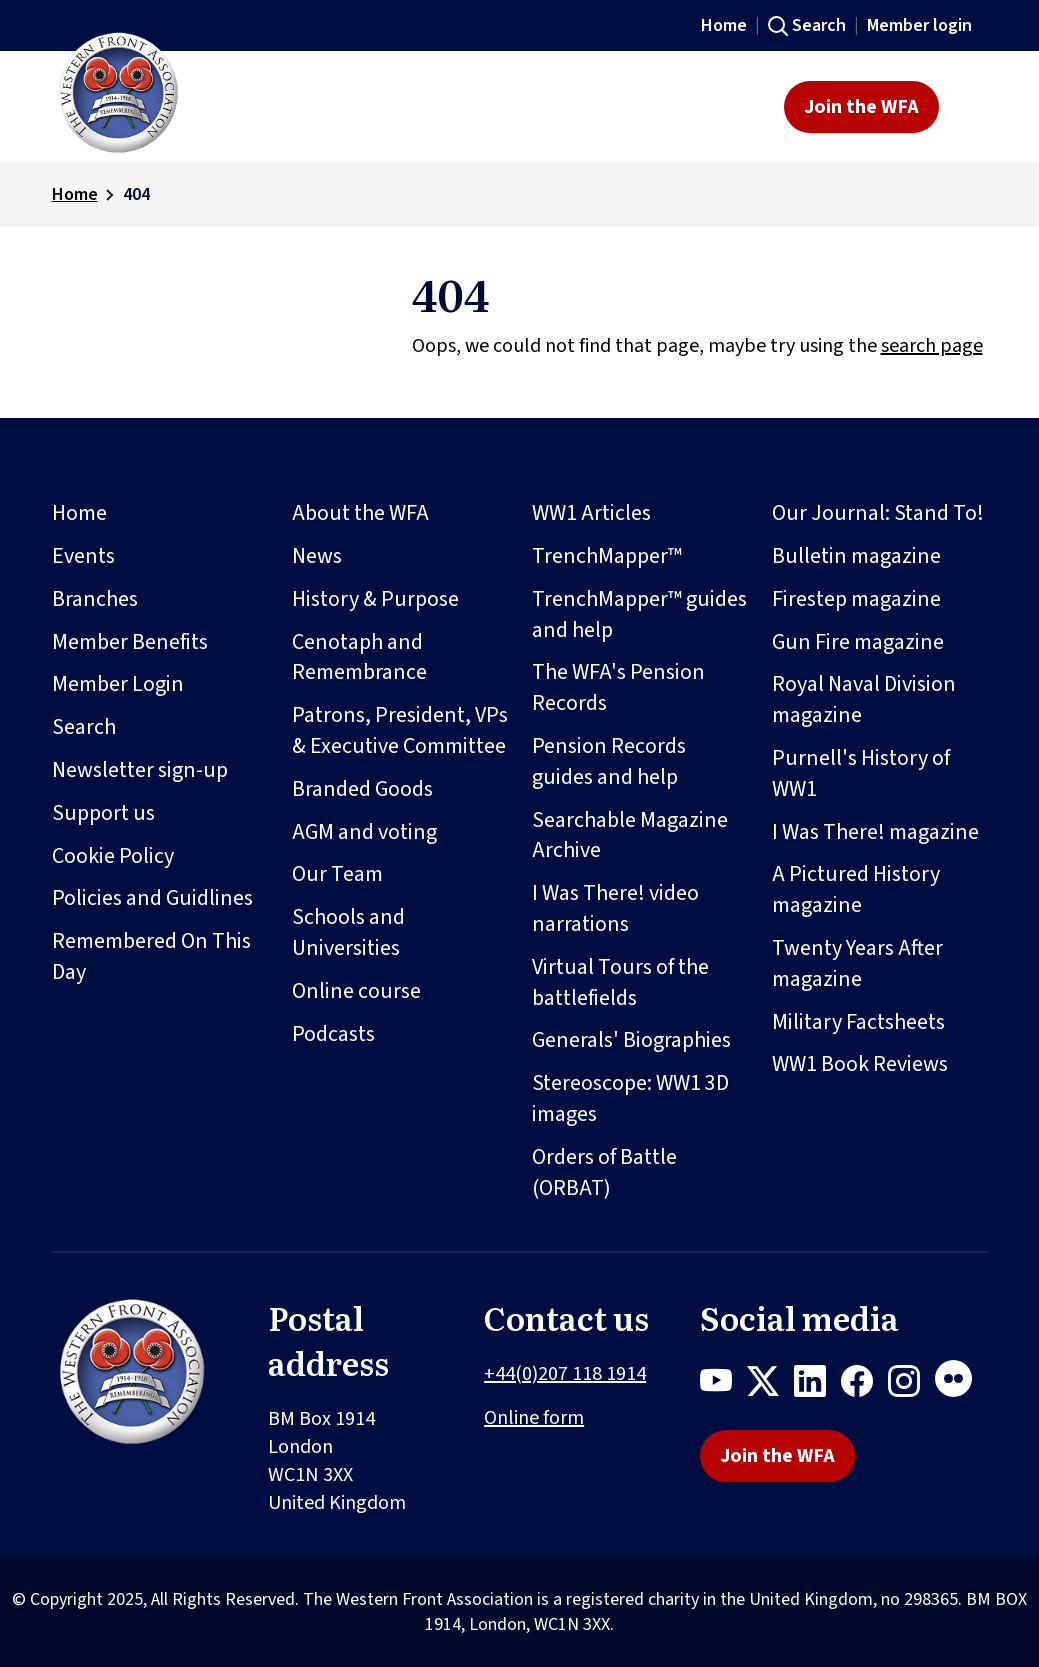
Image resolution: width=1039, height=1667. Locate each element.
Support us (103, 813)
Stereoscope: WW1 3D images (630, 1098)
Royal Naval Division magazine (864, 699)
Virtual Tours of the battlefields (620, 982)
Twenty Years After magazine (857, 963)
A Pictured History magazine (856, 889)
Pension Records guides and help (609, 761)
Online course (356, 991)
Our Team (337, 874)
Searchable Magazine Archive (630, 835)
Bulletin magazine (856, 556)
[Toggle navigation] (969, 107)
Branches (95, 599)
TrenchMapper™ (607, 556)
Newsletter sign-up (140, 770)
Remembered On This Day (151, 956)
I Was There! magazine (875, 832)
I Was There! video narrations (615, 908)
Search (819, 25)
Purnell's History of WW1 (861, 773)
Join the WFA (861, 107)
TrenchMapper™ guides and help (639, 614)
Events (83, 556)
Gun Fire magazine (858, 642)
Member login (919, 25)
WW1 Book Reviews (860, 1064)
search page (932, 346)
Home (724, 25)
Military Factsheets (858, 1022)
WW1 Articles (591, 513)
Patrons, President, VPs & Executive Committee (400, 730)
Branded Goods (362, 789)
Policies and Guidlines (152, 898)
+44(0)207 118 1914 (565, 1374)
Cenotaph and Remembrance (359, 657)
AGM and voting (364, 832)
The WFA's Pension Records (618, 687)
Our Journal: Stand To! (878, 513)
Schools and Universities (348, 932)
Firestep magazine (856, 599)
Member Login (118, 684)
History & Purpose (375, 599)
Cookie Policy (113, 856)
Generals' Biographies (631, 1040)
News (317, 556)
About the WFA (360, 513)
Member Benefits (130, 642)
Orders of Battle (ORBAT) (604, 1172)
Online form (534, 1418)
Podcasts (333, 1034)
